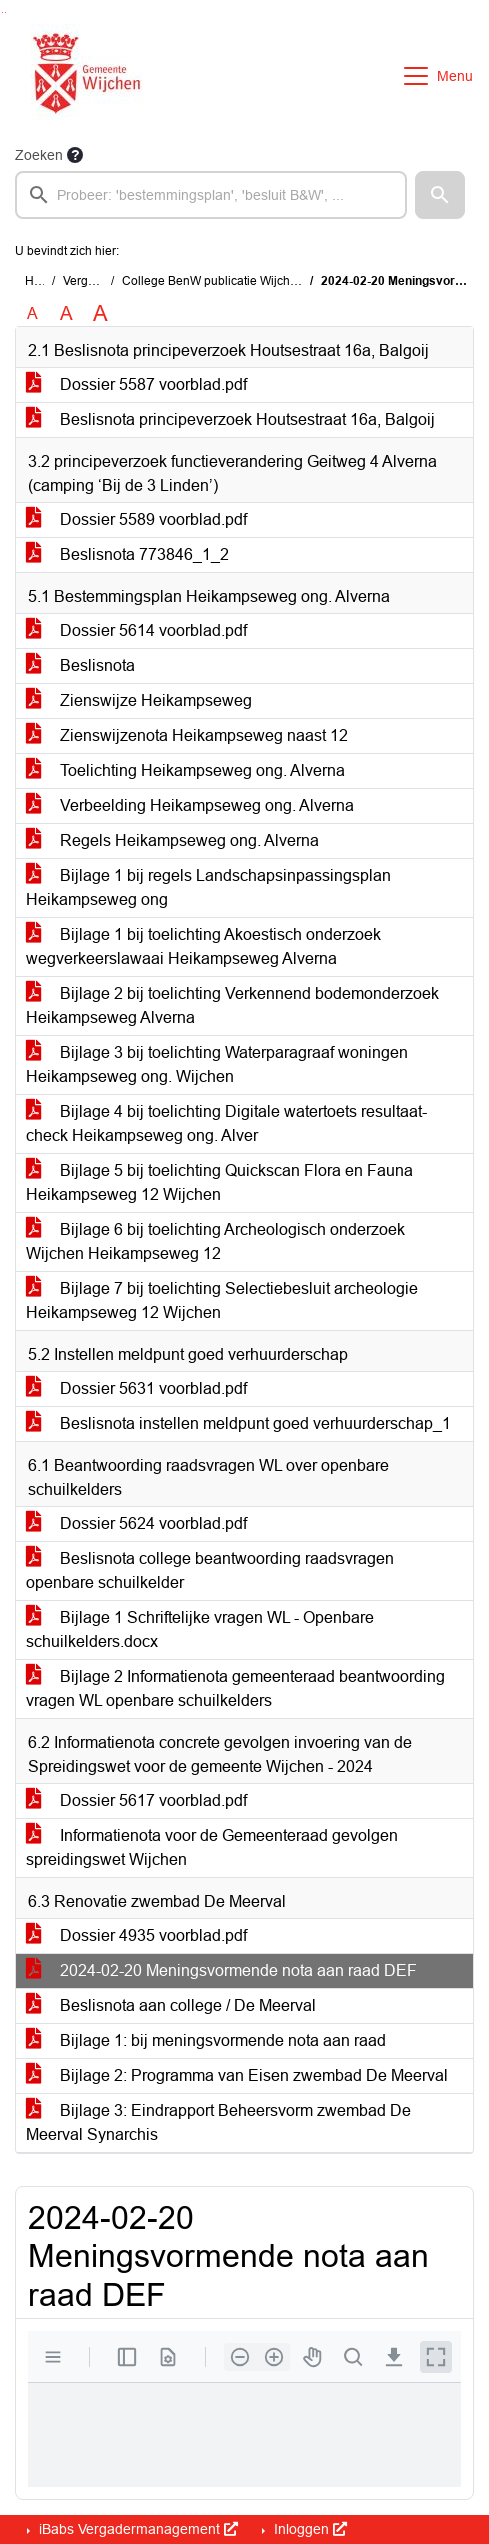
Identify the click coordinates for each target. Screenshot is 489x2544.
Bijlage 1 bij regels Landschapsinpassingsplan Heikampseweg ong (208, 887)
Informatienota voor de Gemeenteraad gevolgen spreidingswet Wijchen (212, 1847)
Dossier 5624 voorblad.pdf (136, 1523)
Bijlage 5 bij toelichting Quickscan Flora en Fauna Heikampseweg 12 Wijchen (219, 1182)
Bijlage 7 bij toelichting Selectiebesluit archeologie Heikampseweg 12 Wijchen (222, 1300)
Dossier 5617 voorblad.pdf (136, 1800)
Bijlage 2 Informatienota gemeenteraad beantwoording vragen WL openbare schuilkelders (235, 1688)
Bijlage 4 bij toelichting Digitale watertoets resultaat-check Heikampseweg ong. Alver (226, 1123)
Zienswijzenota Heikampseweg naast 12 (187, 735)
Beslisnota (80, 665)
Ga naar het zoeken (2, 12)
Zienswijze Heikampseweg (139, 700)
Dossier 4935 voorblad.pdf (136, 1935)
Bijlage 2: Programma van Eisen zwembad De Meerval (237, 2075)
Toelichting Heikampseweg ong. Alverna (185, 770)
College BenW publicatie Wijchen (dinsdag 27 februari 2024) (287, 281)
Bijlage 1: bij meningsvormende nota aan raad (206, 2040)
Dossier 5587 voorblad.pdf (136, 384)
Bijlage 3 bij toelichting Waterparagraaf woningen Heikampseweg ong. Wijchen (217, 1064)
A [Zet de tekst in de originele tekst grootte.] (32, 313)
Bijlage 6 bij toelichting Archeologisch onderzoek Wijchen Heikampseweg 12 (215, 1241)
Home (41, 281)
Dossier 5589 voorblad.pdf (136, 519)
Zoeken (39, 155)
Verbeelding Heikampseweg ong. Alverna (190, 805)
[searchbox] (211, 195)
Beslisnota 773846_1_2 (127, 554)
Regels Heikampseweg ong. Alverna (172, 840)
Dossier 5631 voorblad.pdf (136, 1388)
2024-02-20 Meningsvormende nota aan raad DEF (221, 1970)
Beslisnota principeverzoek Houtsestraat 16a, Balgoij (230, 419)
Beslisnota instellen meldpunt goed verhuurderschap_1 (238, 1423)
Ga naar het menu (5, 12)
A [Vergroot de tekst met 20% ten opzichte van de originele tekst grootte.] (66, 313)
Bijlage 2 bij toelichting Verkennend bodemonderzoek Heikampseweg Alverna (232, 1005)
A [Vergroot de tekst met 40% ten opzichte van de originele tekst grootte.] (100, 314)
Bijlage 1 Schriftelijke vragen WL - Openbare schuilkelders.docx (200, 1629)
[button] (440, 195)
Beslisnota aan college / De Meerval (171, 2005)
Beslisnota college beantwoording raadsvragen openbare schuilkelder (210, 1570)
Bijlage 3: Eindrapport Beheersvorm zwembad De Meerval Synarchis (218, 2122)
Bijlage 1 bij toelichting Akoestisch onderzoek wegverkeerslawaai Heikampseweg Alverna (203, 946)
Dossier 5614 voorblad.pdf (136, 630)
